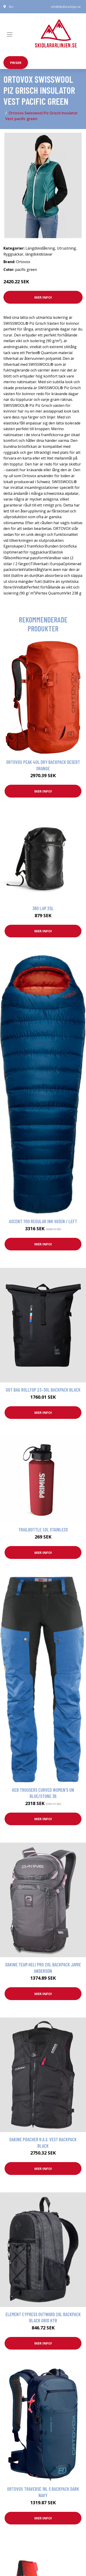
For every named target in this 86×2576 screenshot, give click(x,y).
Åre (11, 7)
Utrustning (66, 248)
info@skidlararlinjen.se (66, 7)
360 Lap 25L (43, 908)
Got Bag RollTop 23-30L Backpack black (43, 1390)
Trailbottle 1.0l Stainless (43, 1529)
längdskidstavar (39, 254)
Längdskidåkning (40, 248)
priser (15, 62)
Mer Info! (43, 297)
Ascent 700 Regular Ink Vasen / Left (43, 1221)
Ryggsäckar (13, 254)
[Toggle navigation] (9, 34)
